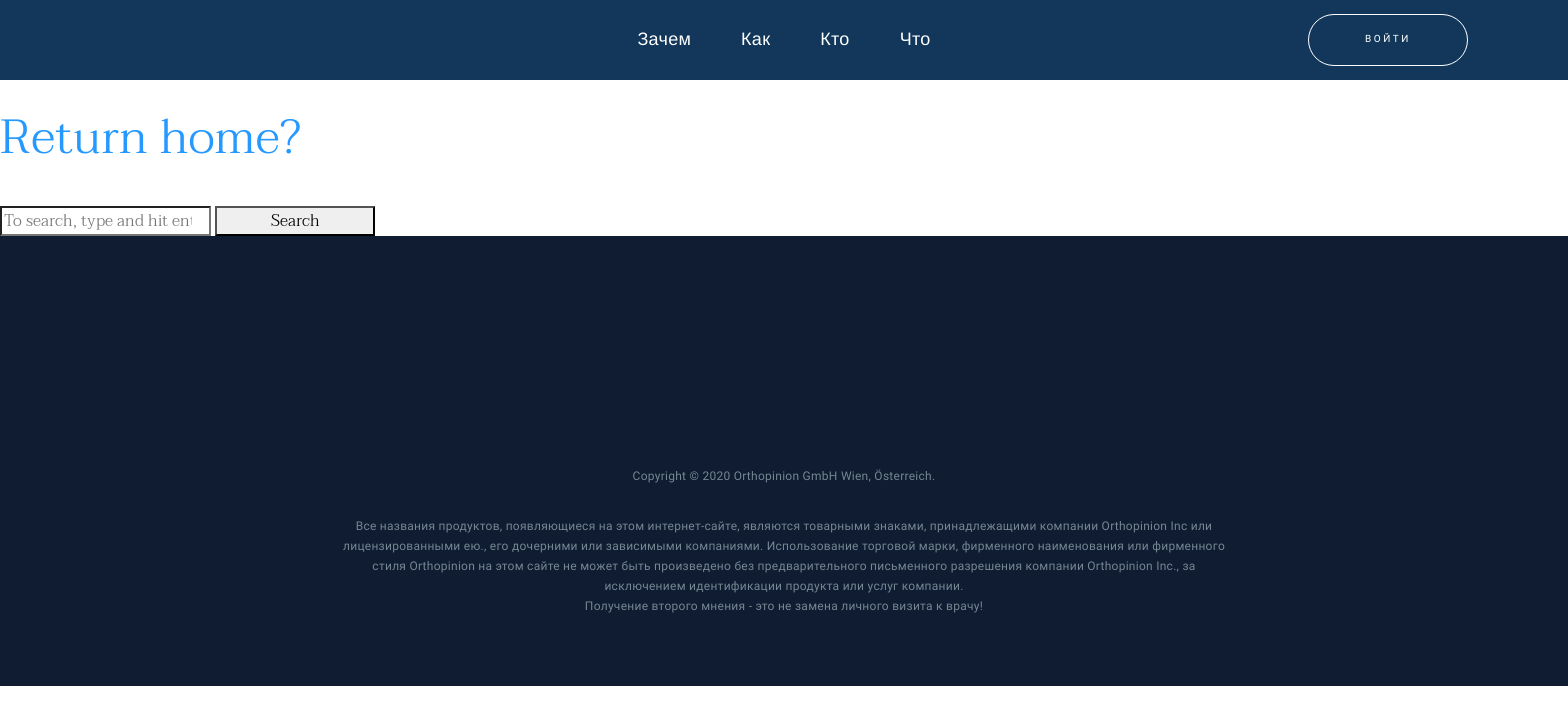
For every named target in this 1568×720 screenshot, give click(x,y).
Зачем (664, 39)
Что (915, 39)
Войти (1388, 39)
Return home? (150, 138)
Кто (834, 39)
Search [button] (295, 221)
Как (755, 39)
